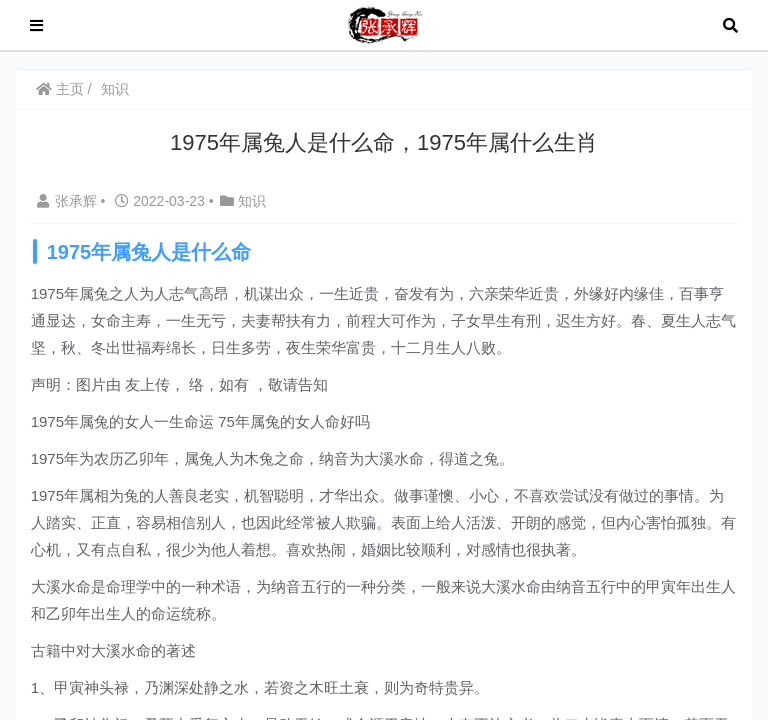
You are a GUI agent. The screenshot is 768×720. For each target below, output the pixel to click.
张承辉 (73, 201)
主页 (64, 89)
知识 (120, 89)
